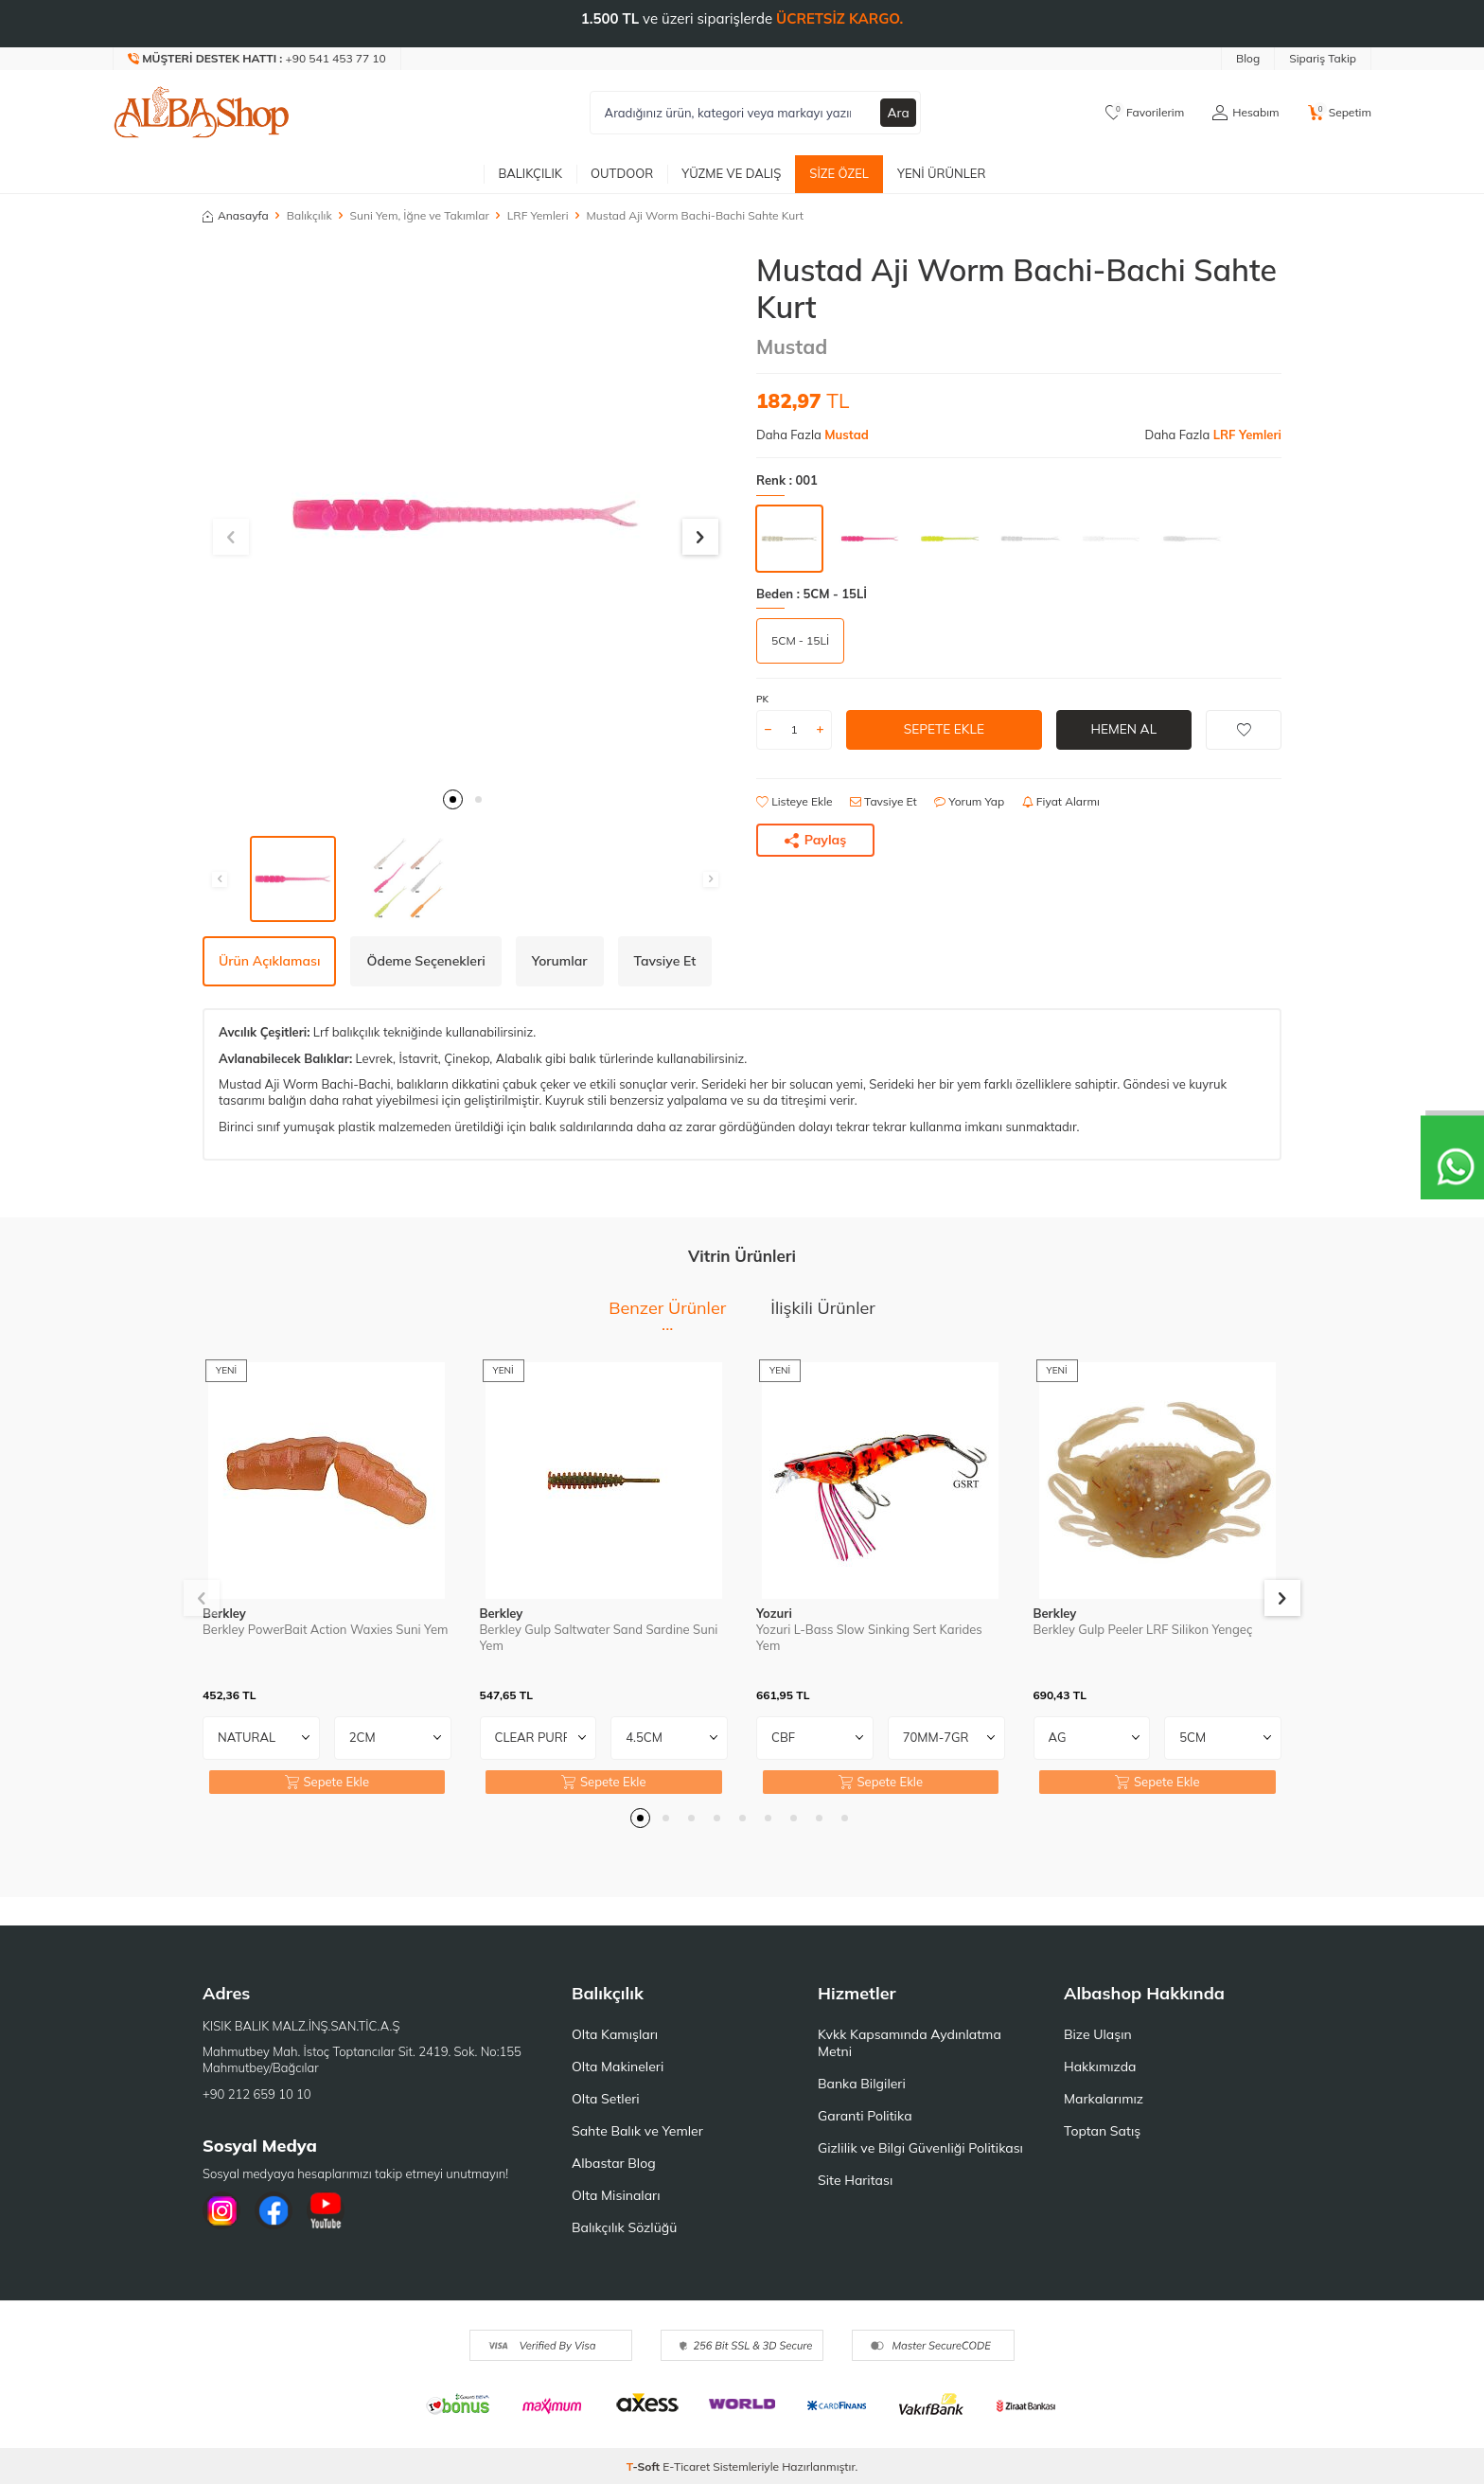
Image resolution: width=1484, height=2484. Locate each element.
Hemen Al (1123, 728)
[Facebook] (273, 2210)
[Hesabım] (1245, 112)
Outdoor (622, 173)
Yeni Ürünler (941, 173)
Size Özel (839, 173)
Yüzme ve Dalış (731, 173)
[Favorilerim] (1144, 112)
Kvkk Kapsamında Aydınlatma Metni (909, 2043)
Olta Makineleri (617, 2066)
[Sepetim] (1339, 112)
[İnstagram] (221, 2210)
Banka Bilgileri (862, 2083)
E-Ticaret (686, 2466)
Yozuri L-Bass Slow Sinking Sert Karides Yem (869, 1637)
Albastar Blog (614, 2163)
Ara (898, 112)
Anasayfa (236, 215)
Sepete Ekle (944, 728)
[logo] (202, 112)
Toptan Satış (1102, 2130)
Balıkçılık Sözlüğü (624, 2227)
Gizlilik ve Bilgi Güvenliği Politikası (920, 2147)
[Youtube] (325, 2210)
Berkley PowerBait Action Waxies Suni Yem (325, 1629)
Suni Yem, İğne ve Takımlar (419, 215)
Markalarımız (1103, 2098)
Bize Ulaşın (1098, 2034)
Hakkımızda (1100, 2066)
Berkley (224, 1613)
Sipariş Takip (1322, 58)
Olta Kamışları (615, 2034)
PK (762, 699)
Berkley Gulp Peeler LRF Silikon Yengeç (1143, 1629)
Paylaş (816, 839)
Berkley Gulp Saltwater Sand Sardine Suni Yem (599, 1637)
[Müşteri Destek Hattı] (257, 58)
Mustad (791, 346)
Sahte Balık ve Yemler (637, 2130)
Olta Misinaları (616, 2195)
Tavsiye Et (883, 801)
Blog (1248, 58)
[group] (465, 514)
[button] (453, 799)
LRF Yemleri (538, 215)
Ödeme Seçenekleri (425, 960)
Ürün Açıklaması (269, 960)
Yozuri (774, 1613)
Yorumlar (560, 960)
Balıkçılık (530, 173)
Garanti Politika (865, 2115)
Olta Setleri (606, 2098)
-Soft (645, 2466)
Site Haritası (855, 2180)
